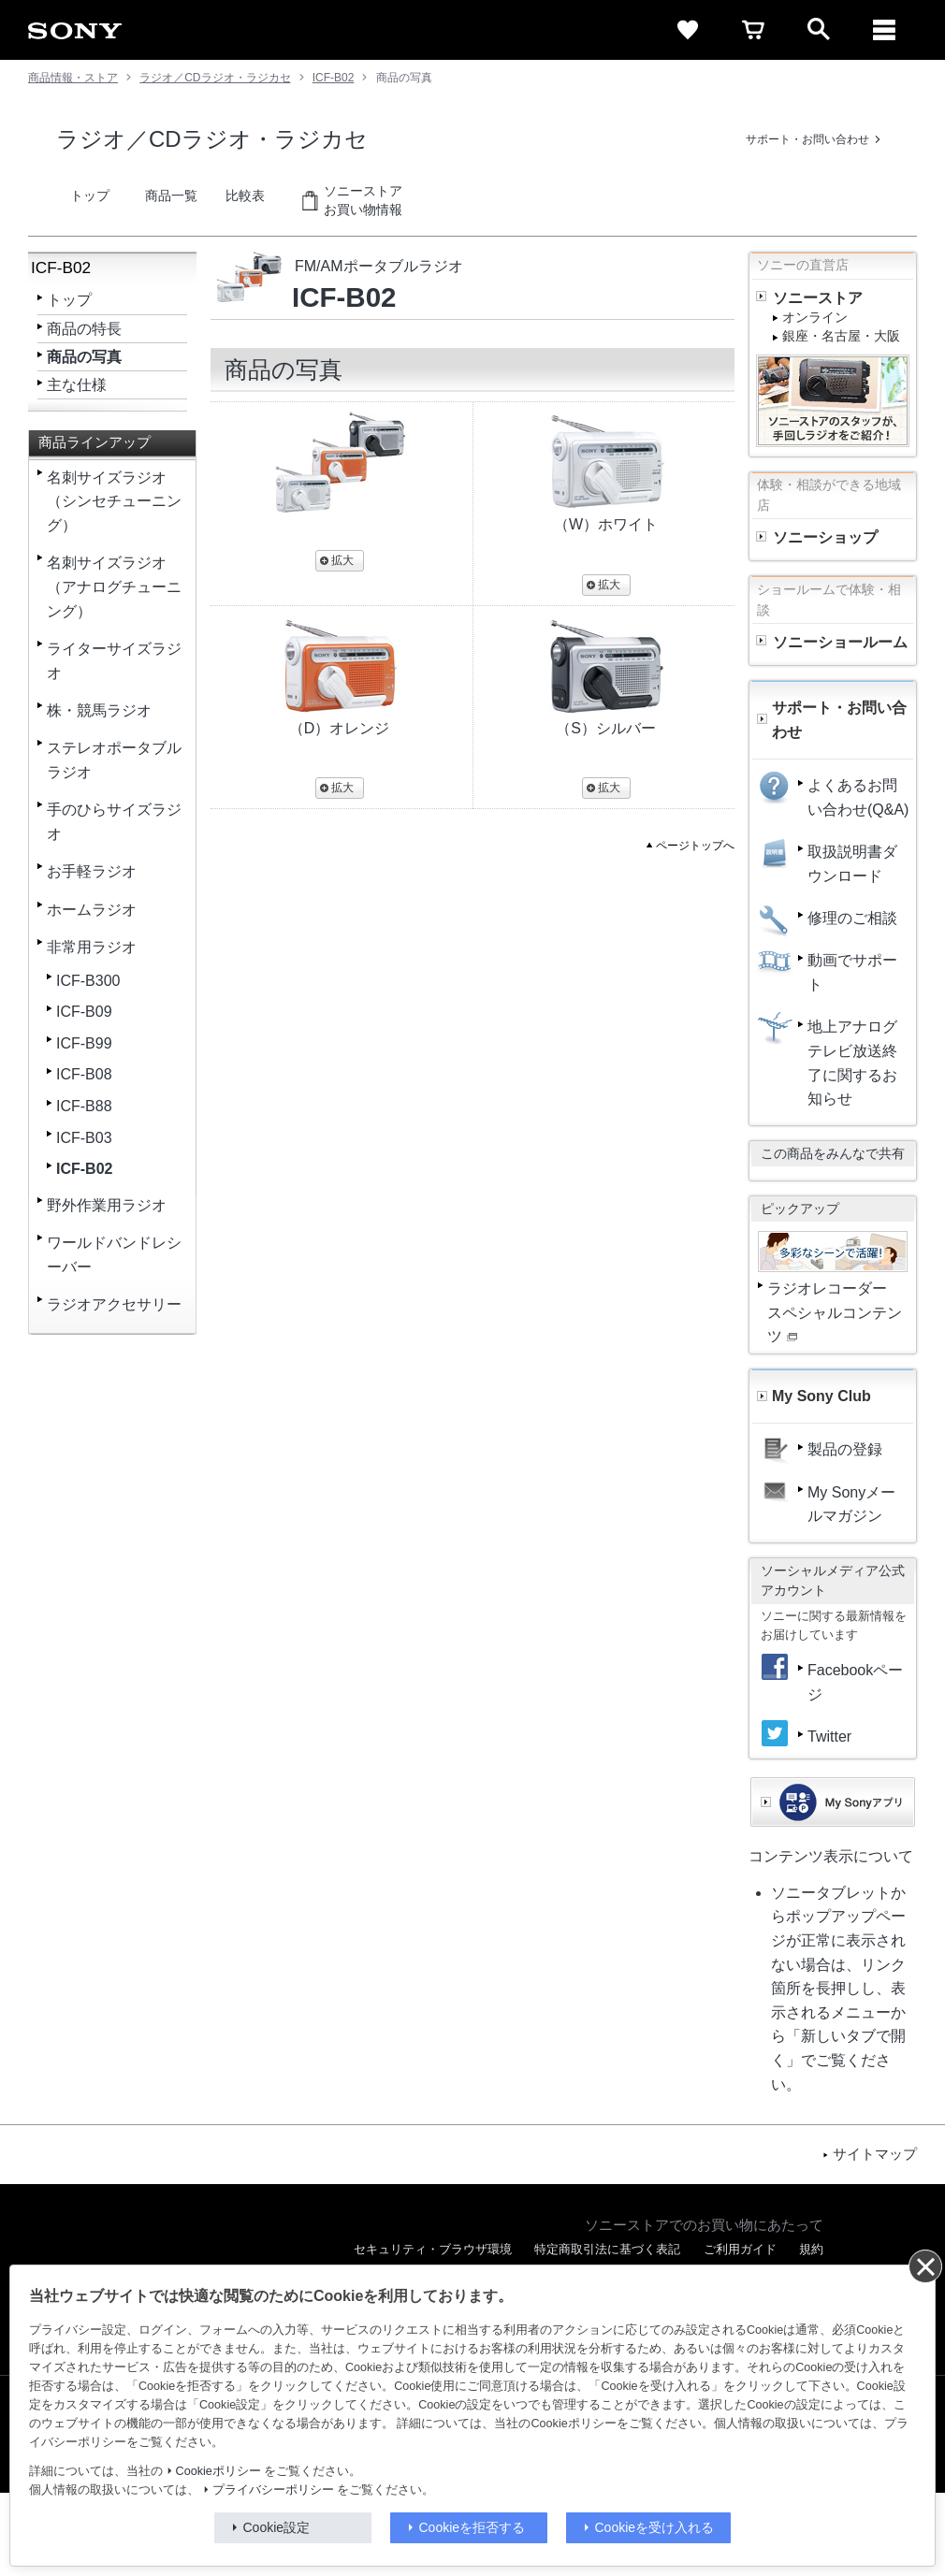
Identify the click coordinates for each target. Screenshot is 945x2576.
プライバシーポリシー (273, 2489)
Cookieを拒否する (472, 2527)
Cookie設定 (277, 2527)
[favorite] (687, 30)
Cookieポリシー (218, 2471)
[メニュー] (884, 30)
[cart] (753, 30)
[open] (818, 30)
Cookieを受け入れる (655, 2527)
